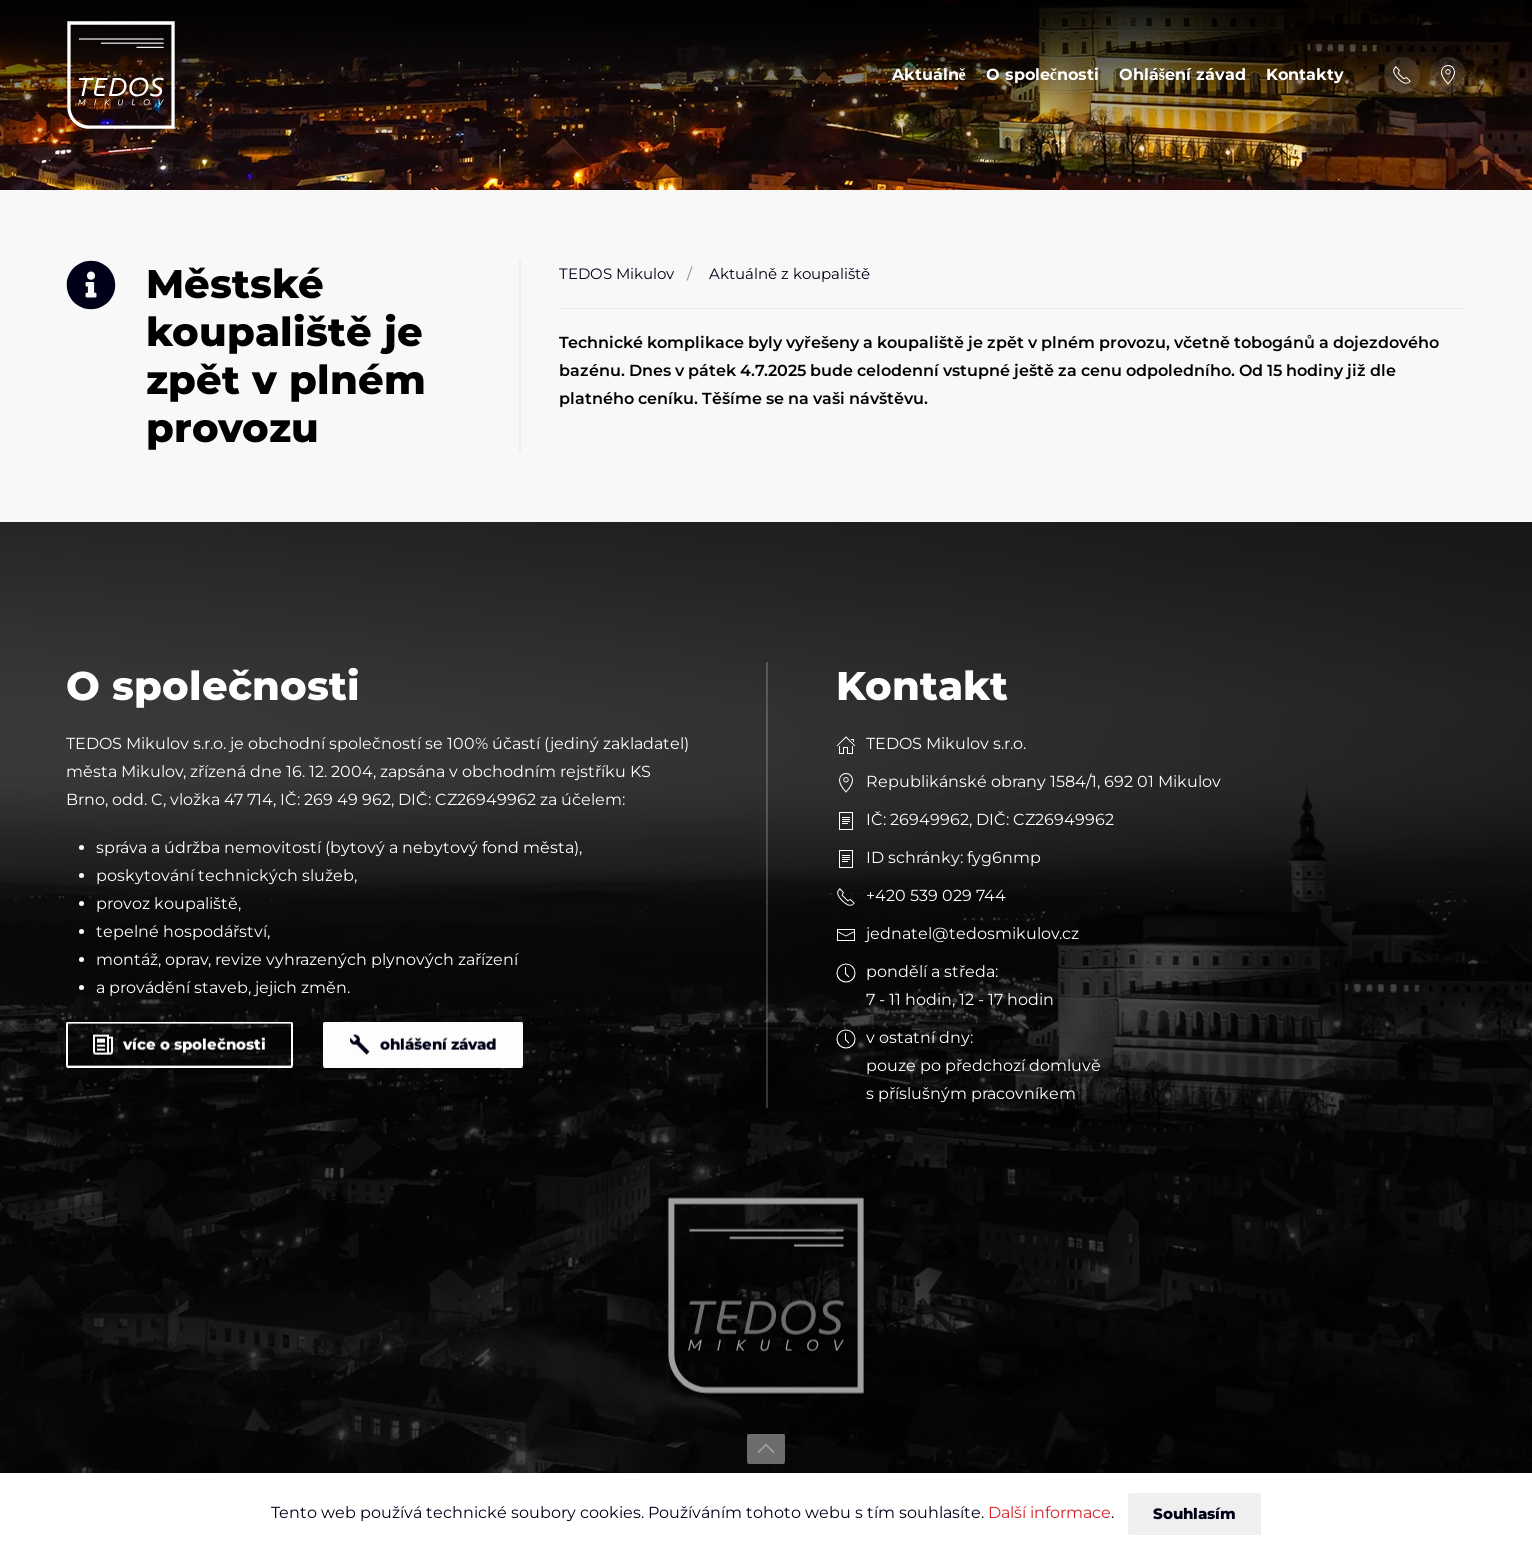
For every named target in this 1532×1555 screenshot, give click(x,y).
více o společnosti (179, 1027)
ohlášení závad (423, 1027)
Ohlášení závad (1182, 74)
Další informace (1049, 1512)
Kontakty (1305, 74)
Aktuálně (929, 74)
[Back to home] (121, 75)
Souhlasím (1194, 1513)
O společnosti (1042, 74)
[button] (766, 1432)
